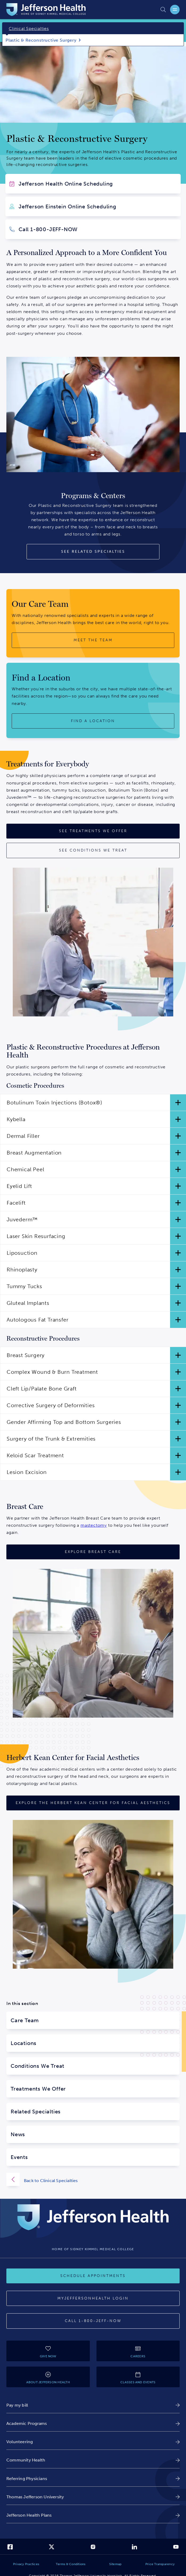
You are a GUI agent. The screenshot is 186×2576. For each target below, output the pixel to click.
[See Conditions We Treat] (93, 850)
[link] (93, 2405)
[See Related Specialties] (93, 551)
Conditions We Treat (37, 2066)
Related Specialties (36, 2111)
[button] (93, 1102)
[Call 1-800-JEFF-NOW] (93, 2321)
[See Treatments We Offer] (93, 831)
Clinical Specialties (29, 28)
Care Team (25, 2020)
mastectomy (94, 1525)
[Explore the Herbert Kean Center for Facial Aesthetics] (93, 1803)
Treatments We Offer (38, 2089)
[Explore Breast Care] (93, 1551)
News (18, 2134)
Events (19, 2157)
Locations (23, 2043)
